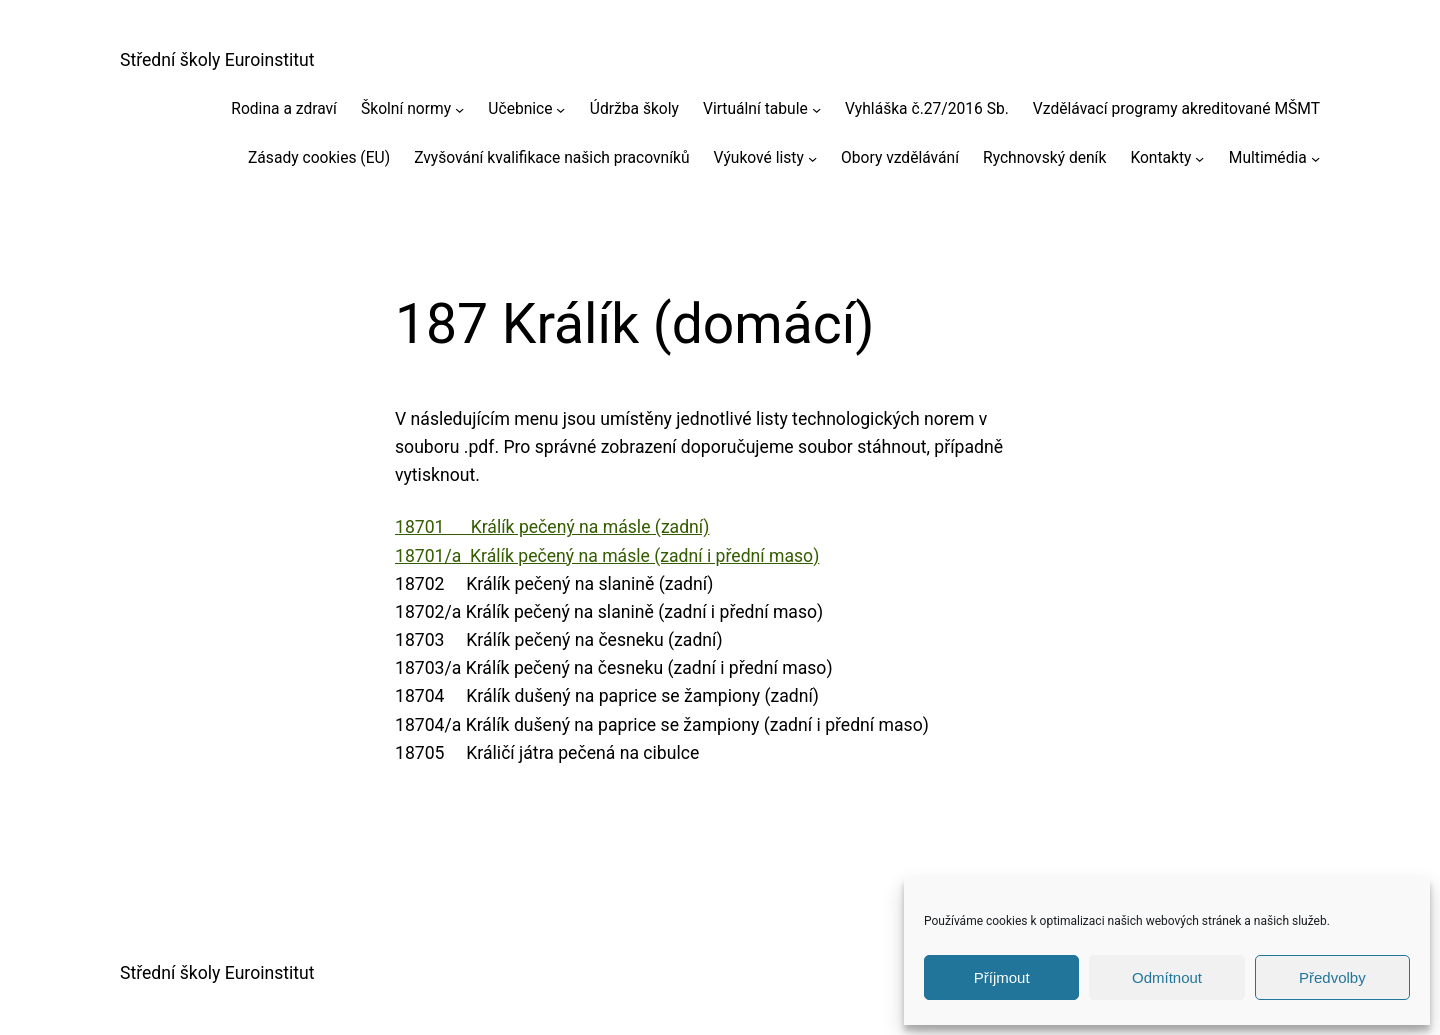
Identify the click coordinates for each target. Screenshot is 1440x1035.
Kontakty (1160, 158)
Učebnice (520, 109)
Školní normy (406, 109)
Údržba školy (634, 109)
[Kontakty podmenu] (1199, 157)
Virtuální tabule (755, 109)
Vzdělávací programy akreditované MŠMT (1176, 109)
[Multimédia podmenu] (1315, 157)
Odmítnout (1167, 977)
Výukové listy (759, 158)
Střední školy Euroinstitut (217, 60)
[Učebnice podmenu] (560, 108)
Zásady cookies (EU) (319, 158)
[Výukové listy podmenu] (812, 157)
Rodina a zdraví (284, 109)
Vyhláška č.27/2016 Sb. (927, 109)
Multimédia (1268, 158)
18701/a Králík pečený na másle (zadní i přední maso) (607, 556)
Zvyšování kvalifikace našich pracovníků (551, 158)
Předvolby (1332, 977)
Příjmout (1002, 977)
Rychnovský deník (1044, 158)
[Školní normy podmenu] (459, 108)
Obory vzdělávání (900, 158)
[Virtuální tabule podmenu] (816, 108)
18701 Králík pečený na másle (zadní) (552, 527)
